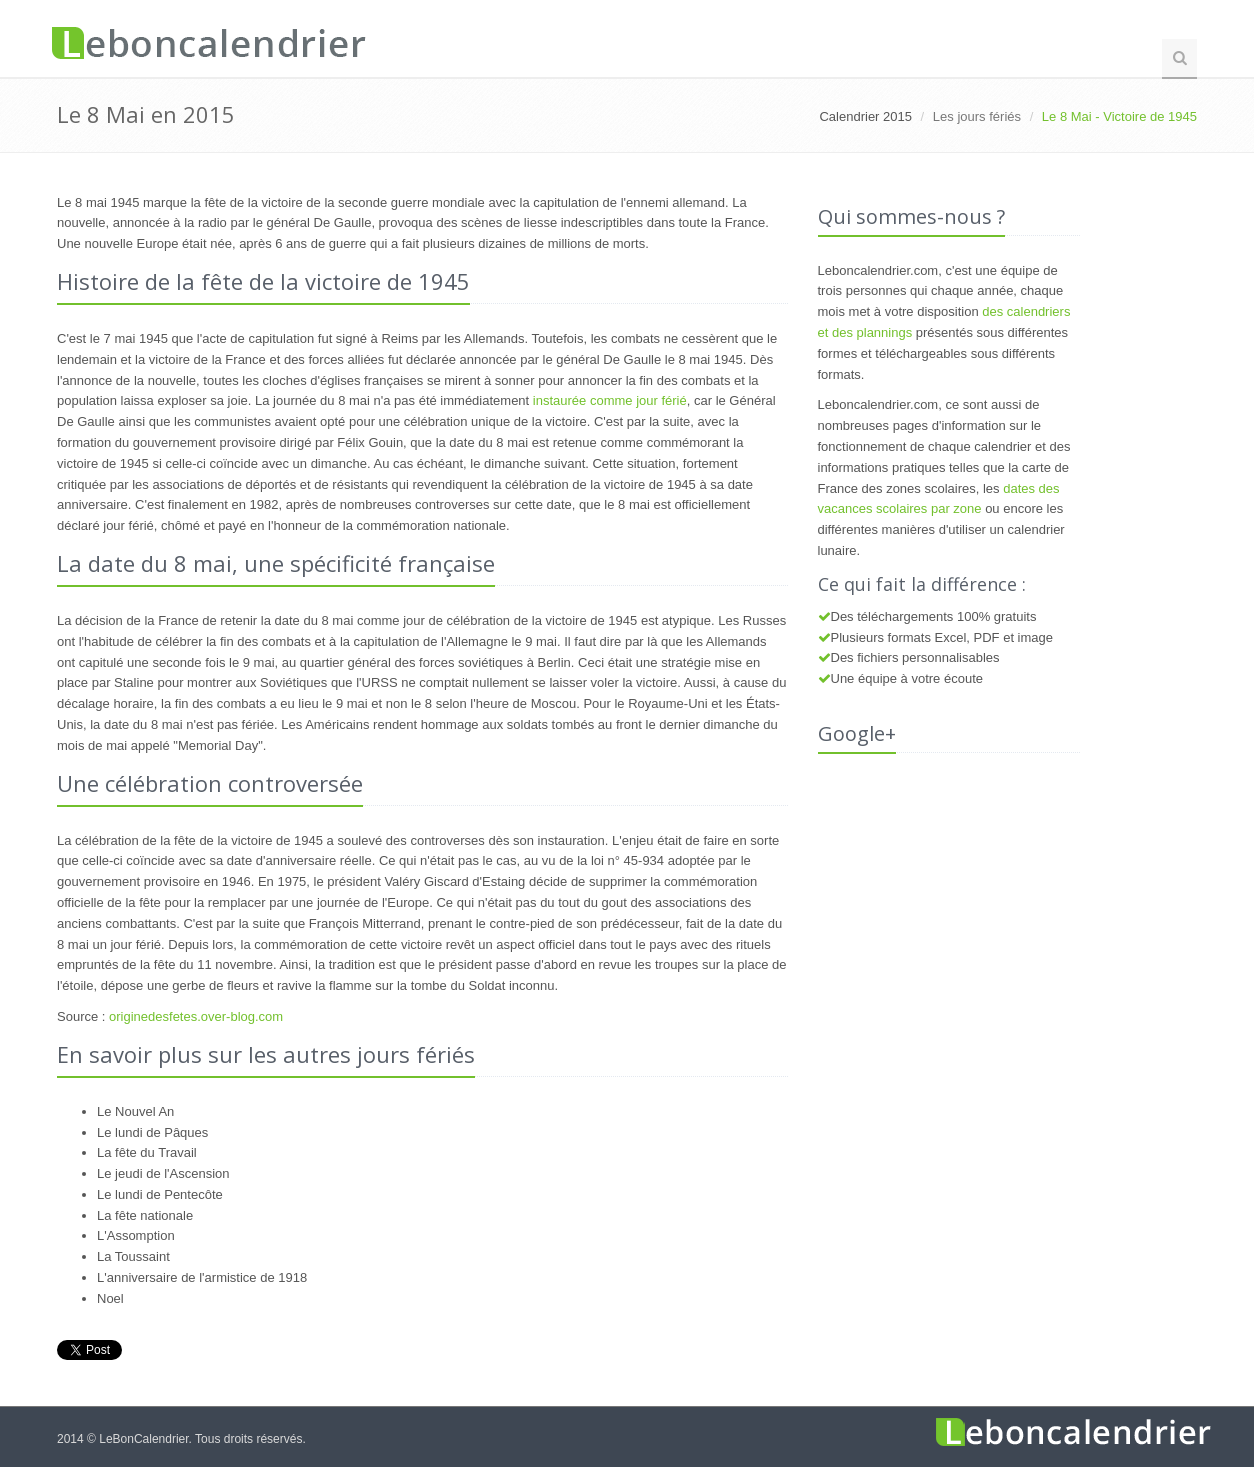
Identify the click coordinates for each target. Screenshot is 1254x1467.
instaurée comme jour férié (610, 400)
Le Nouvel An (135, 1111)
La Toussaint (133, 1256)
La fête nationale (145, 1215)
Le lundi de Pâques (152, 1132)
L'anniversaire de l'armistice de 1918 (202, 1277)
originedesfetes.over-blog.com (196, 1016)
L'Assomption (136, 1235)
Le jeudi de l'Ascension (163, 1173)
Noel (110, 1298)
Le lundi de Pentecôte (160, 1194)
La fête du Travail (147, 1152)
